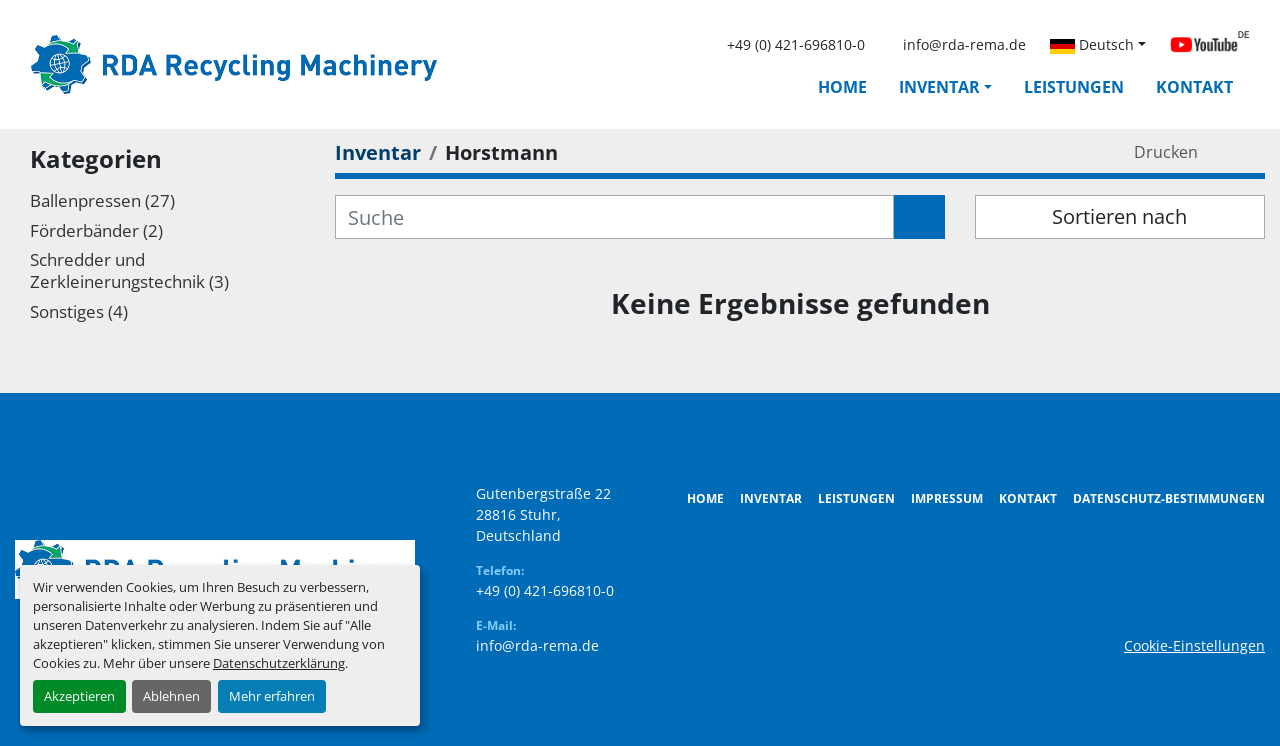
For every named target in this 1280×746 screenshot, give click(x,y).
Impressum (947, 498)
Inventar (939, 87)
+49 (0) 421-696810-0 (796, 44)
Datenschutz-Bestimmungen (1169, 498)
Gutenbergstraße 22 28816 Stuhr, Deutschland (543, 514)
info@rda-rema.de (964, 44)
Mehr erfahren (272, 696)
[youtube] (1209, 45)
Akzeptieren (79, 696)
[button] (945, 87)
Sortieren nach (1119, 216)
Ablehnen (171, 696)
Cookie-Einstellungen (1194, 645)
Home (842, 87)
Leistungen (1074, 87)
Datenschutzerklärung (279, 663)
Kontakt (1194, 87)
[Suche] (614, 217)
